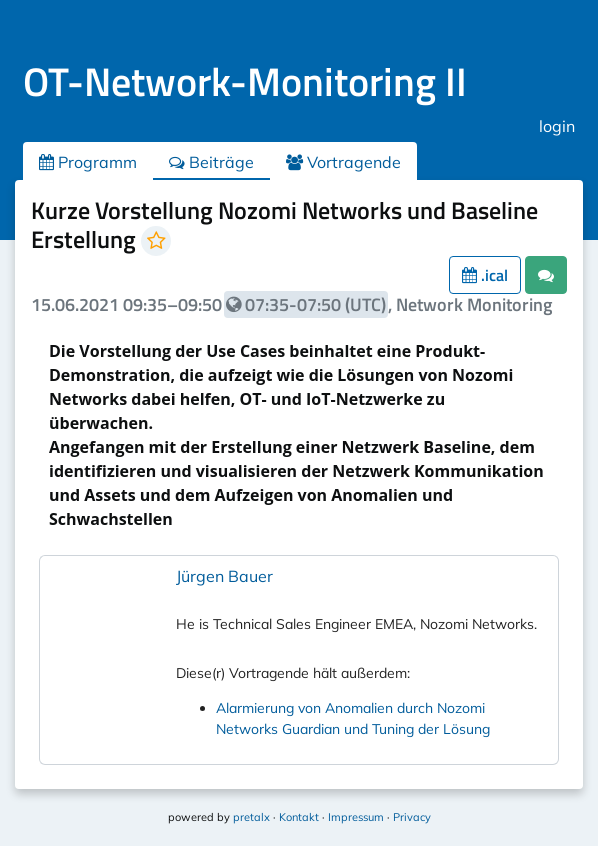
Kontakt (299, 817)
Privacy (412, 817)
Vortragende (343, 162)
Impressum (356, 817)
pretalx (251, 817)
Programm (88, 162)
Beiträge (211, 162)
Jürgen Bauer (224, 576)
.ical (485, 275)
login (557, 126)
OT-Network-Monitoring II (245, 81)
